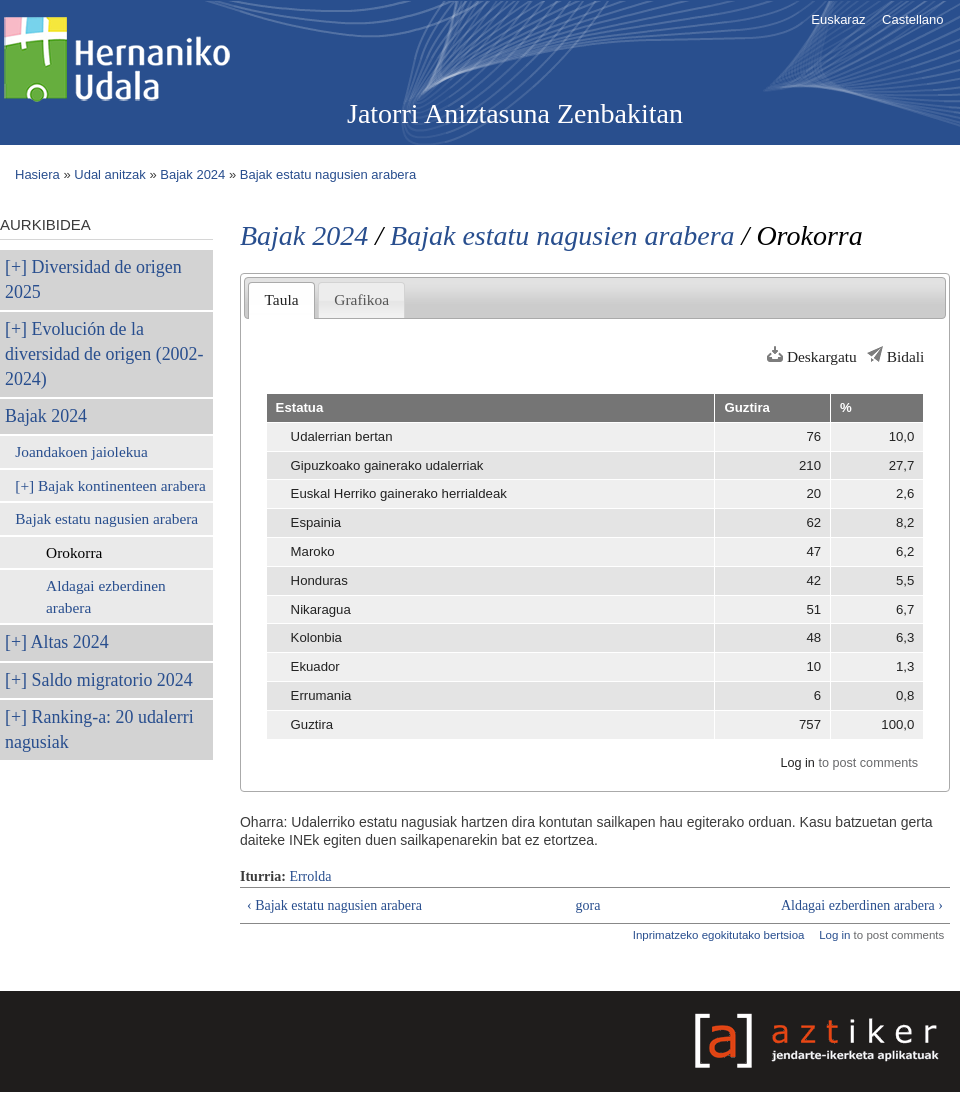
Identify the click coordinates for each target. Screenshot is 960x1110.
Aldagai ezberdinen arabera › (862, 905)
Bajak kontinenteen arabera (122, 485)
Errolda (310, 876)
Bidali (906, 356)
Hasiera (37, 174)
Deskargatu (822, 356)
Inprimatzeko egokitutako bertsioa (719, 935)
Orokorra (74, 552)
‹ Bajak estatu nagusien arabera (334, 905)
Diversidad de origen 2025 (93, 279)
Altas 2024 (70, 642)
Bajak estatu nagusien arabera (328, 174)
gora (588, 905)
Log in (797, 763)
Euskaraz (838, 19)
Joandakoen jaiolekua (81, 451)
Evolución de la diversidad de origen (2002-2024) (104, 354)
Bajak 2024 (192, 174)
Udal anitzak (110, 174)
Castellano (912, 19)
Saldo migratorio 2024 (112, 680)
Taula (282, 299)
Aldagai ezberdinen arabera (106, 596)
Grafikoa (361, 299)
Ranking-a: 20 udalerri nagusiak (99, 729)
